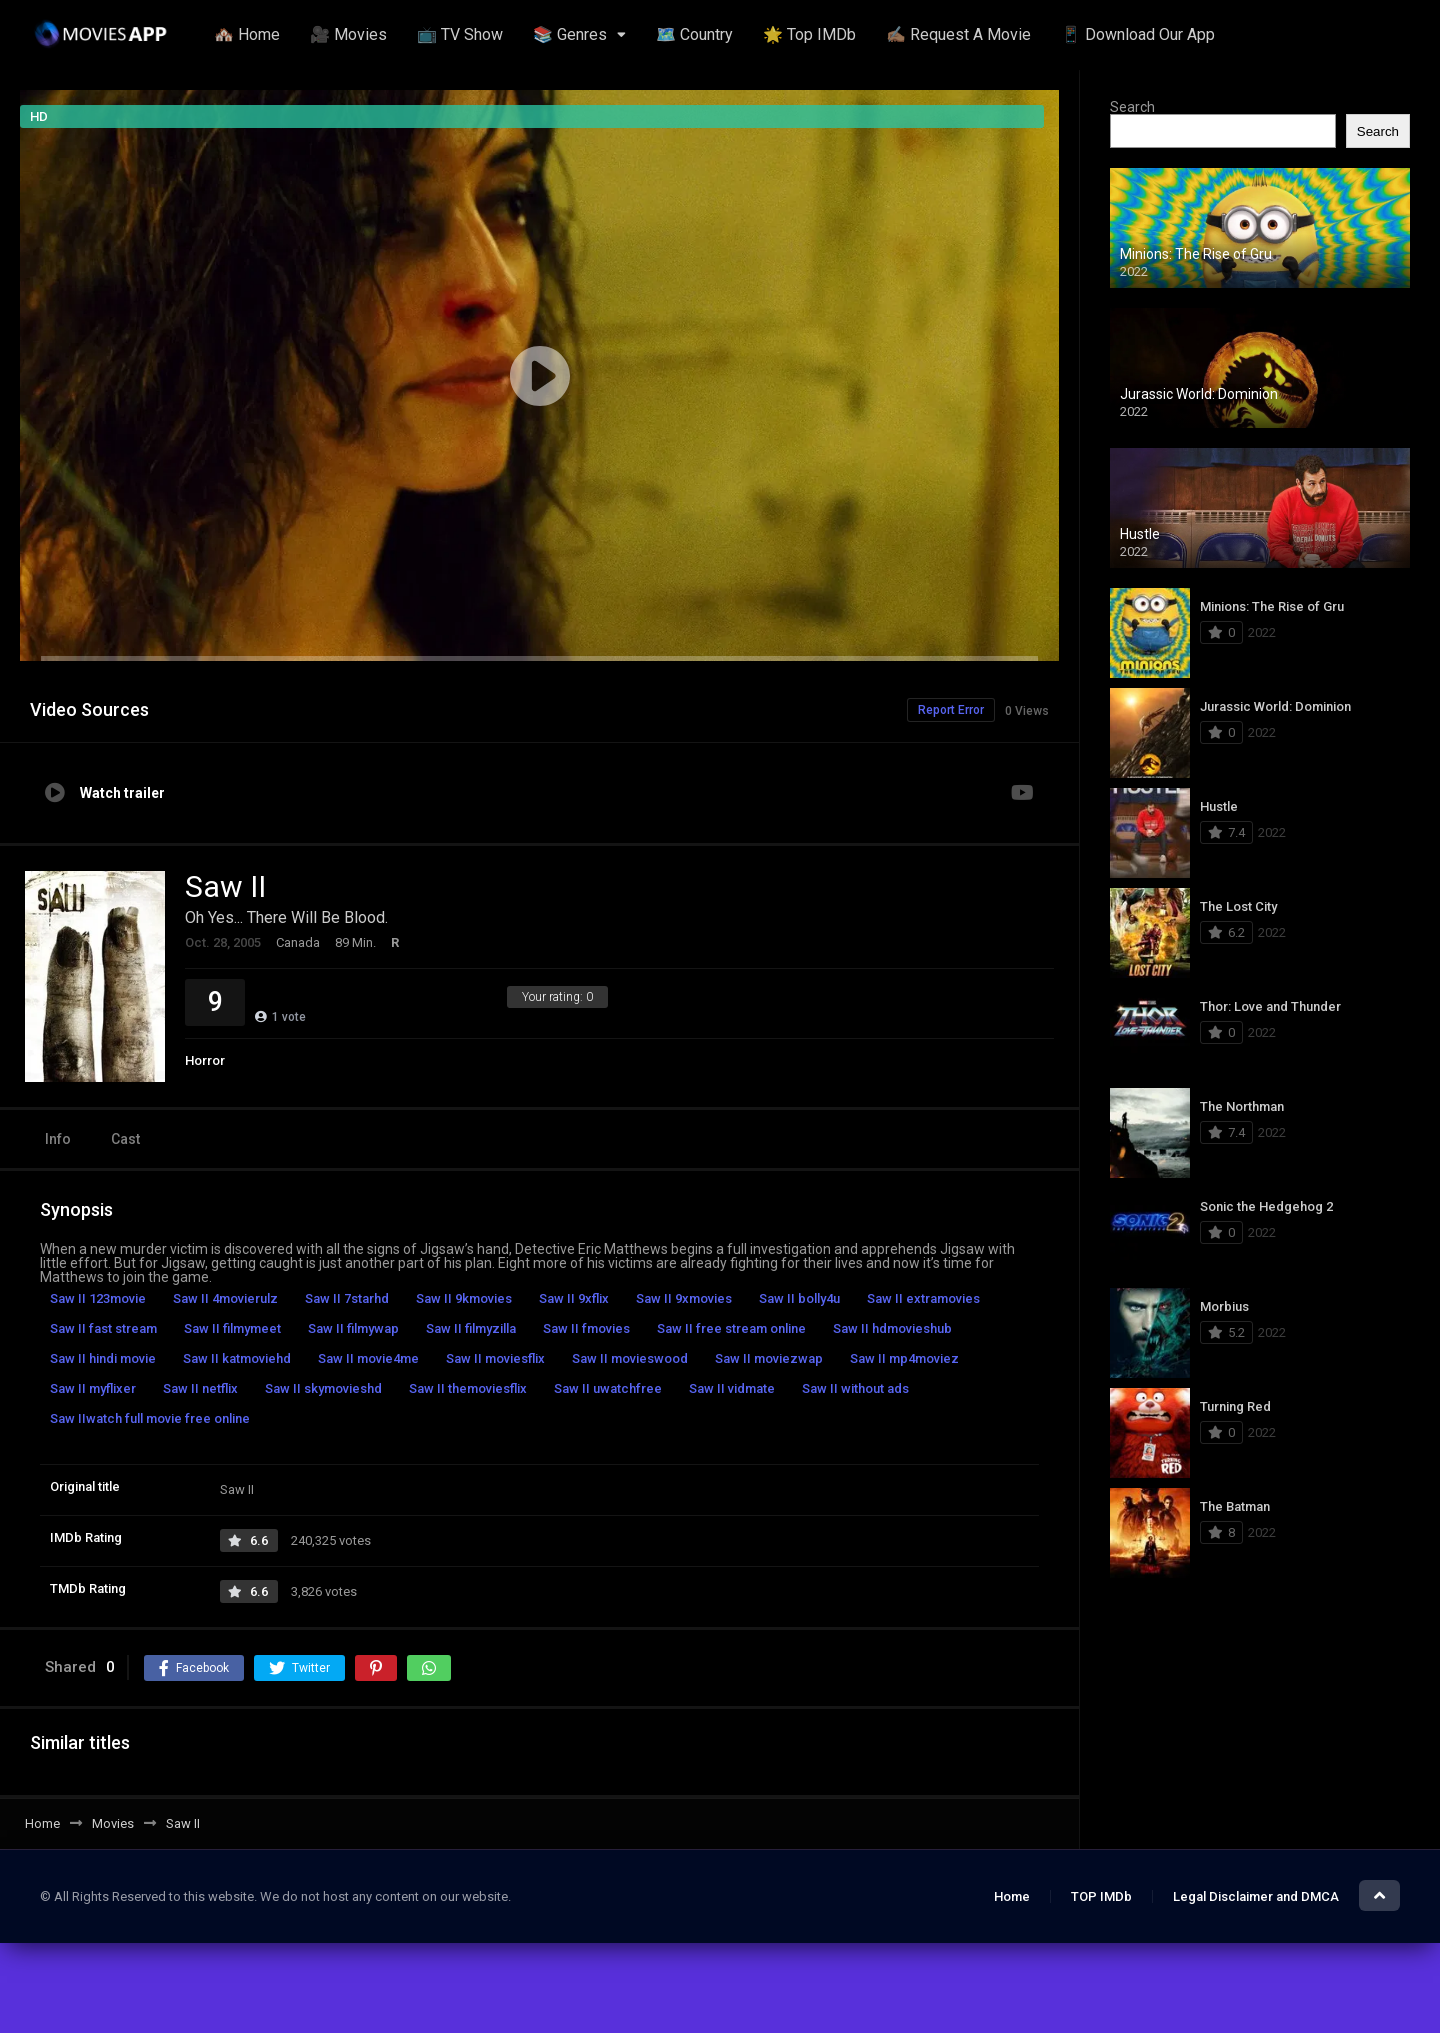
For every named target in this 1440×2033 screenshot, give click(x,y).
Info (58, 1139)
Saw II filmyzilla (471, 1328)
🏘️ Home (247, 34)
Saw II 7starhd (347, 1298)
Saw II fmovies (586, 1328)
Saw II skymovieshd (323, 1388)
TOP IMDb (1101, 1896)
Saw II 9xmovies (684, 1298)
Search (1132, 107)
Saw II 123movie (98, 1298)
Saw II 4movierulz (225, 1298)
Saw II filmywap (353, 1328)
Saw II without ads (855, 1388)
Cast (125, 1139)
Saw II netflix (200, 1388)
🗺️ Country (694, 34)
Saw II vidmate (732, 1388)
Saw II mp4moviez (904, 1358)
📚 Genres (570, 34)
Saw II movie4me (368, 1358)
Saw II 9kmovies (464, 1298)
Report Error (951, 710)
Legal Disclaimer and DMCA (1256, 1896)
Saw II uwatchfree (608, 1388)
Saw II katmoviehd (237, 1358)
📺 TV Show (460, 34)
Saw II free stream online (731, 1328)
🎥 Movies (348, 34)
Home (1012, 1896)
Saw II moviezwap (769, 1358)
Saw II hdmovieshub (892, 1328)
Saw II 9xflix (574, 1298)
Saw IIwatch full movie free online (150, 1418)
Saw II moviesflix (495, 1358)
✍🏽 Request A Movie (958, 34)
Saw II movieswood (630, 1358)
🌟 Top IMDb (809, 34)
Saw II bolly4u (799, 1298)
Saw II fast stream (103, 1328)
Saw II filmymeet (232, 1328)
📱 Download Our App (1138, 34)
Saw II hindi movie (103, 1358)
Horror (205, 1060)
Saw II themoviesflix (468, 1388)
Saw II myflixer (93, 1388)
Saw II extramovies (923, 1298)
